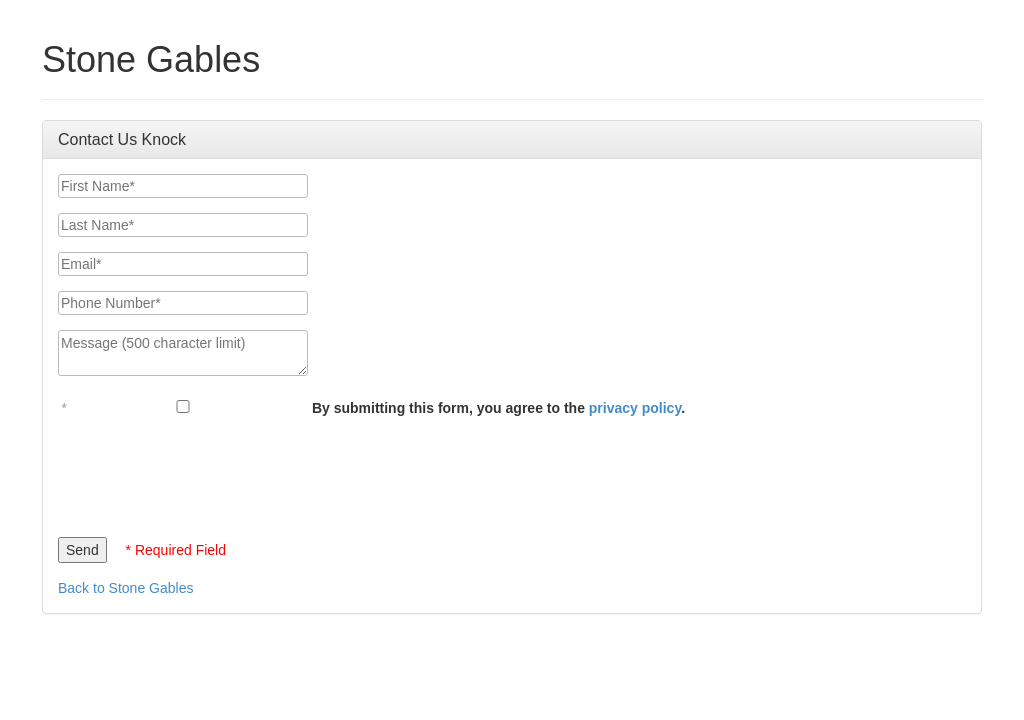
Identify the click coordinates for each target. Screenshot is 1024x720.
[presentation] (210, 472)
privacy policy (635, 408)
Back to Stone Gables (125, 588)
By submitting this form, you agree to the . (498, 408)
